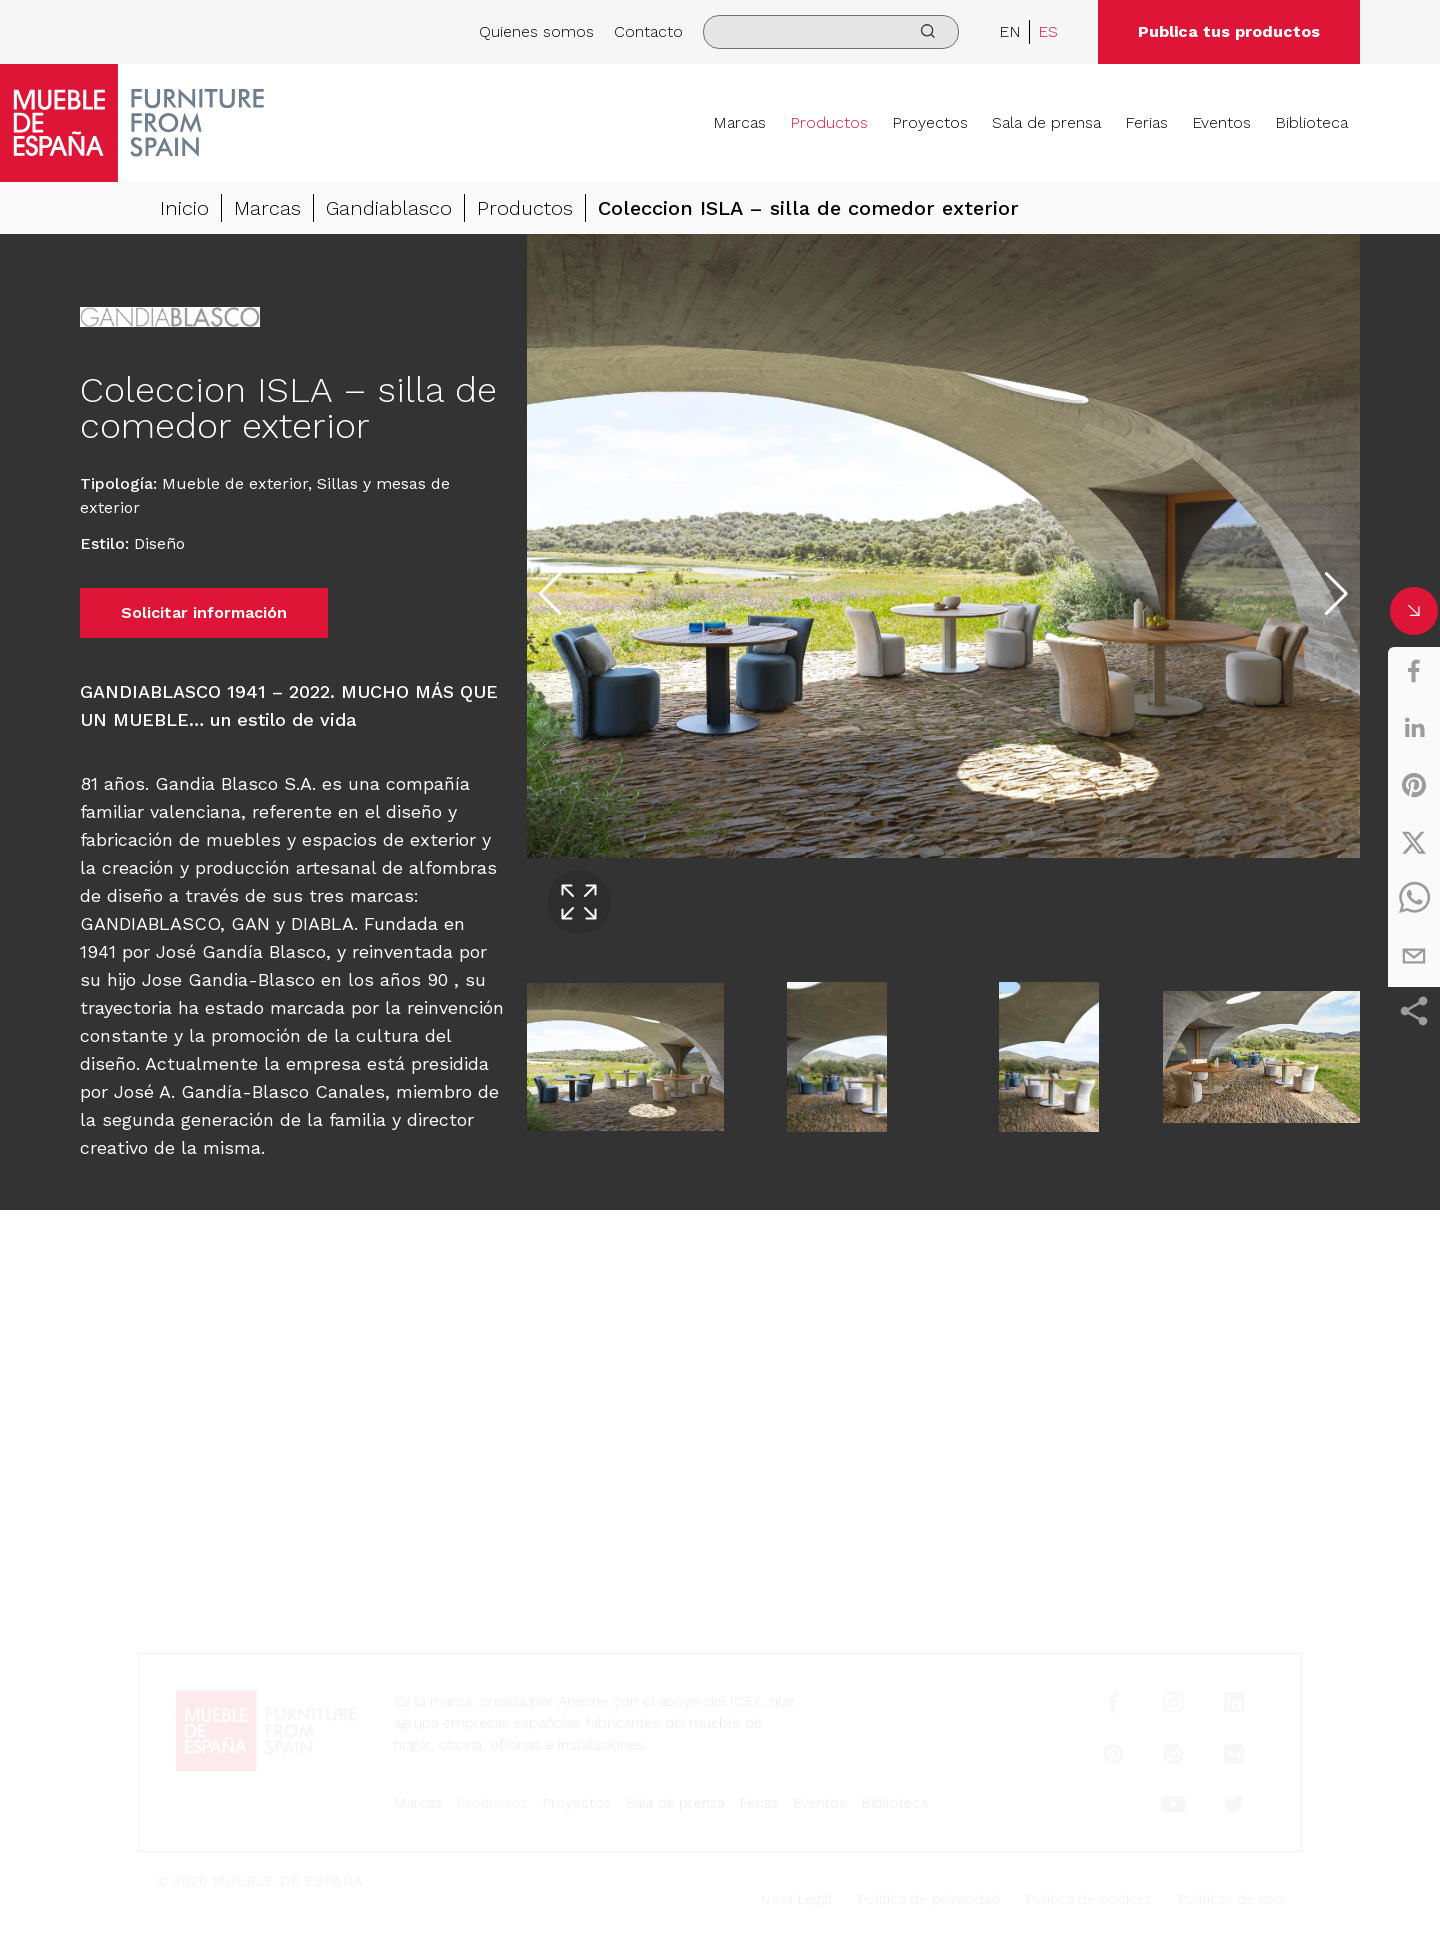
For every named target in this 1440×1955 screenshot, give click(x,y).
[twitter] (1414, 842)
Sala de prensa (1046, 122)
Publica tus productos (1229, 31)
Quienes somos (536, 31)
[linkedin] (1414, 728)
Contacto (648, 31)
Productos (829, 122)
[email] (1414, 956)
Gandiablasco (389, 208)
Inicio (184, 208)
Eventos (1221, 122)
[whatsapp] (1414, 899)
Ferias (1146, 122)
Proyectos (930, 122)
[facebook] (1414, 671)
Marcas (739, 122)
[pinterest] (1414, 785)
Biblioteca (1311, 122)
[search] (831, 32)
